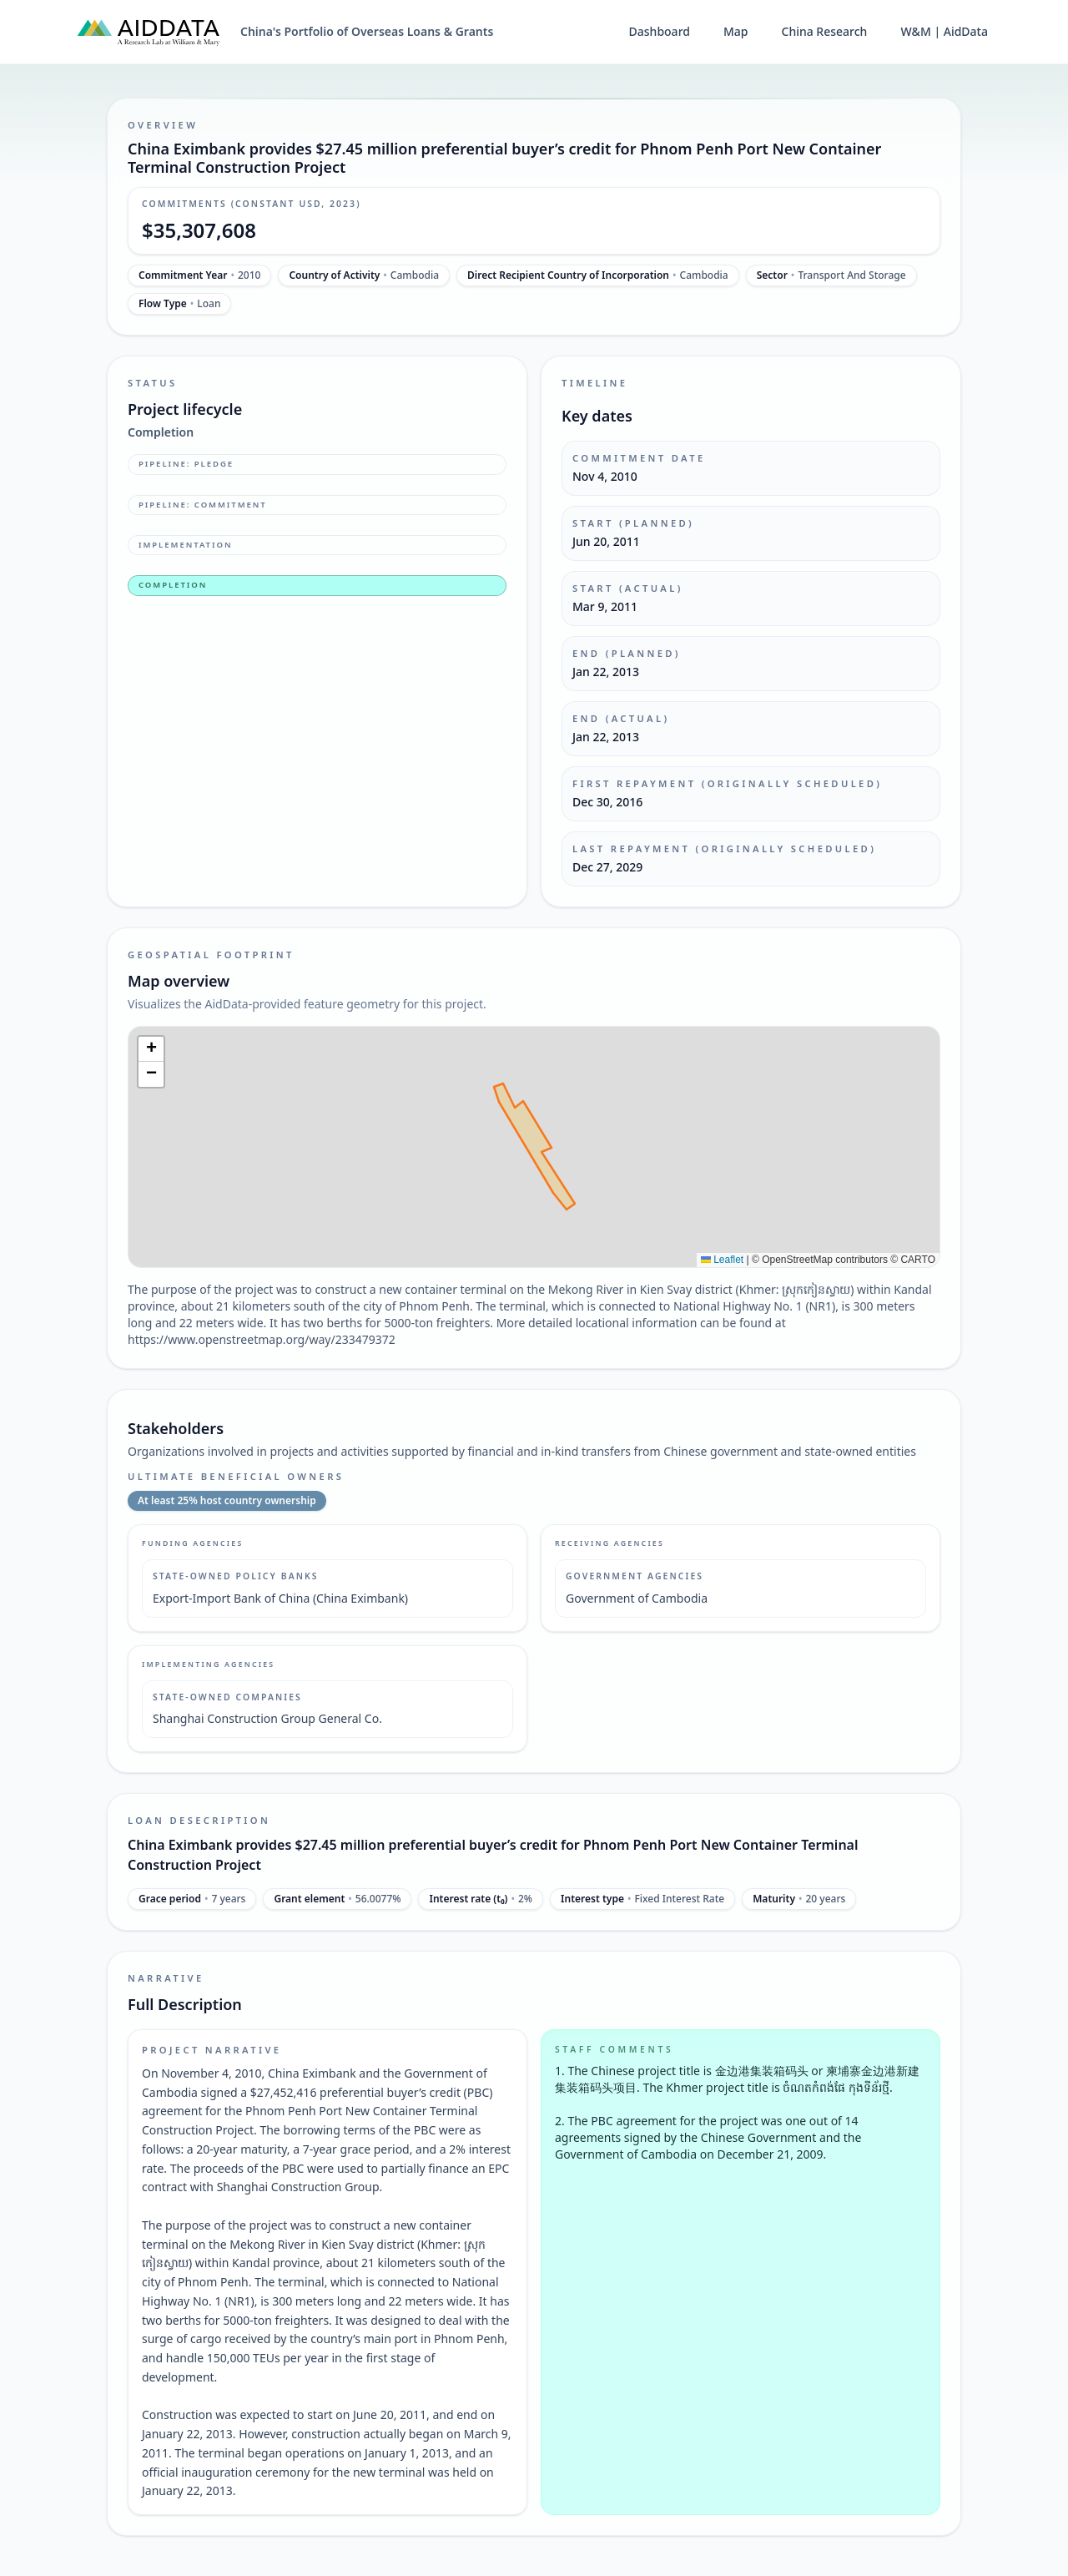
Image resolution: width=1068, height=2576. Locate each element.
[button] (151, 1049)
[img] (534, 1147)
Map (735, 31)
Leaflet (722, 1259)
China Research (825, 31)
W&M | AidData (944, 31)
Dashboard (659, 31)
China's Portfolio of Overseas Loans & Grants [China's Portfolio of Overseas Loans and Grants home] (366, 31)
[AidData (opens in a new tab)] (148, 31)
